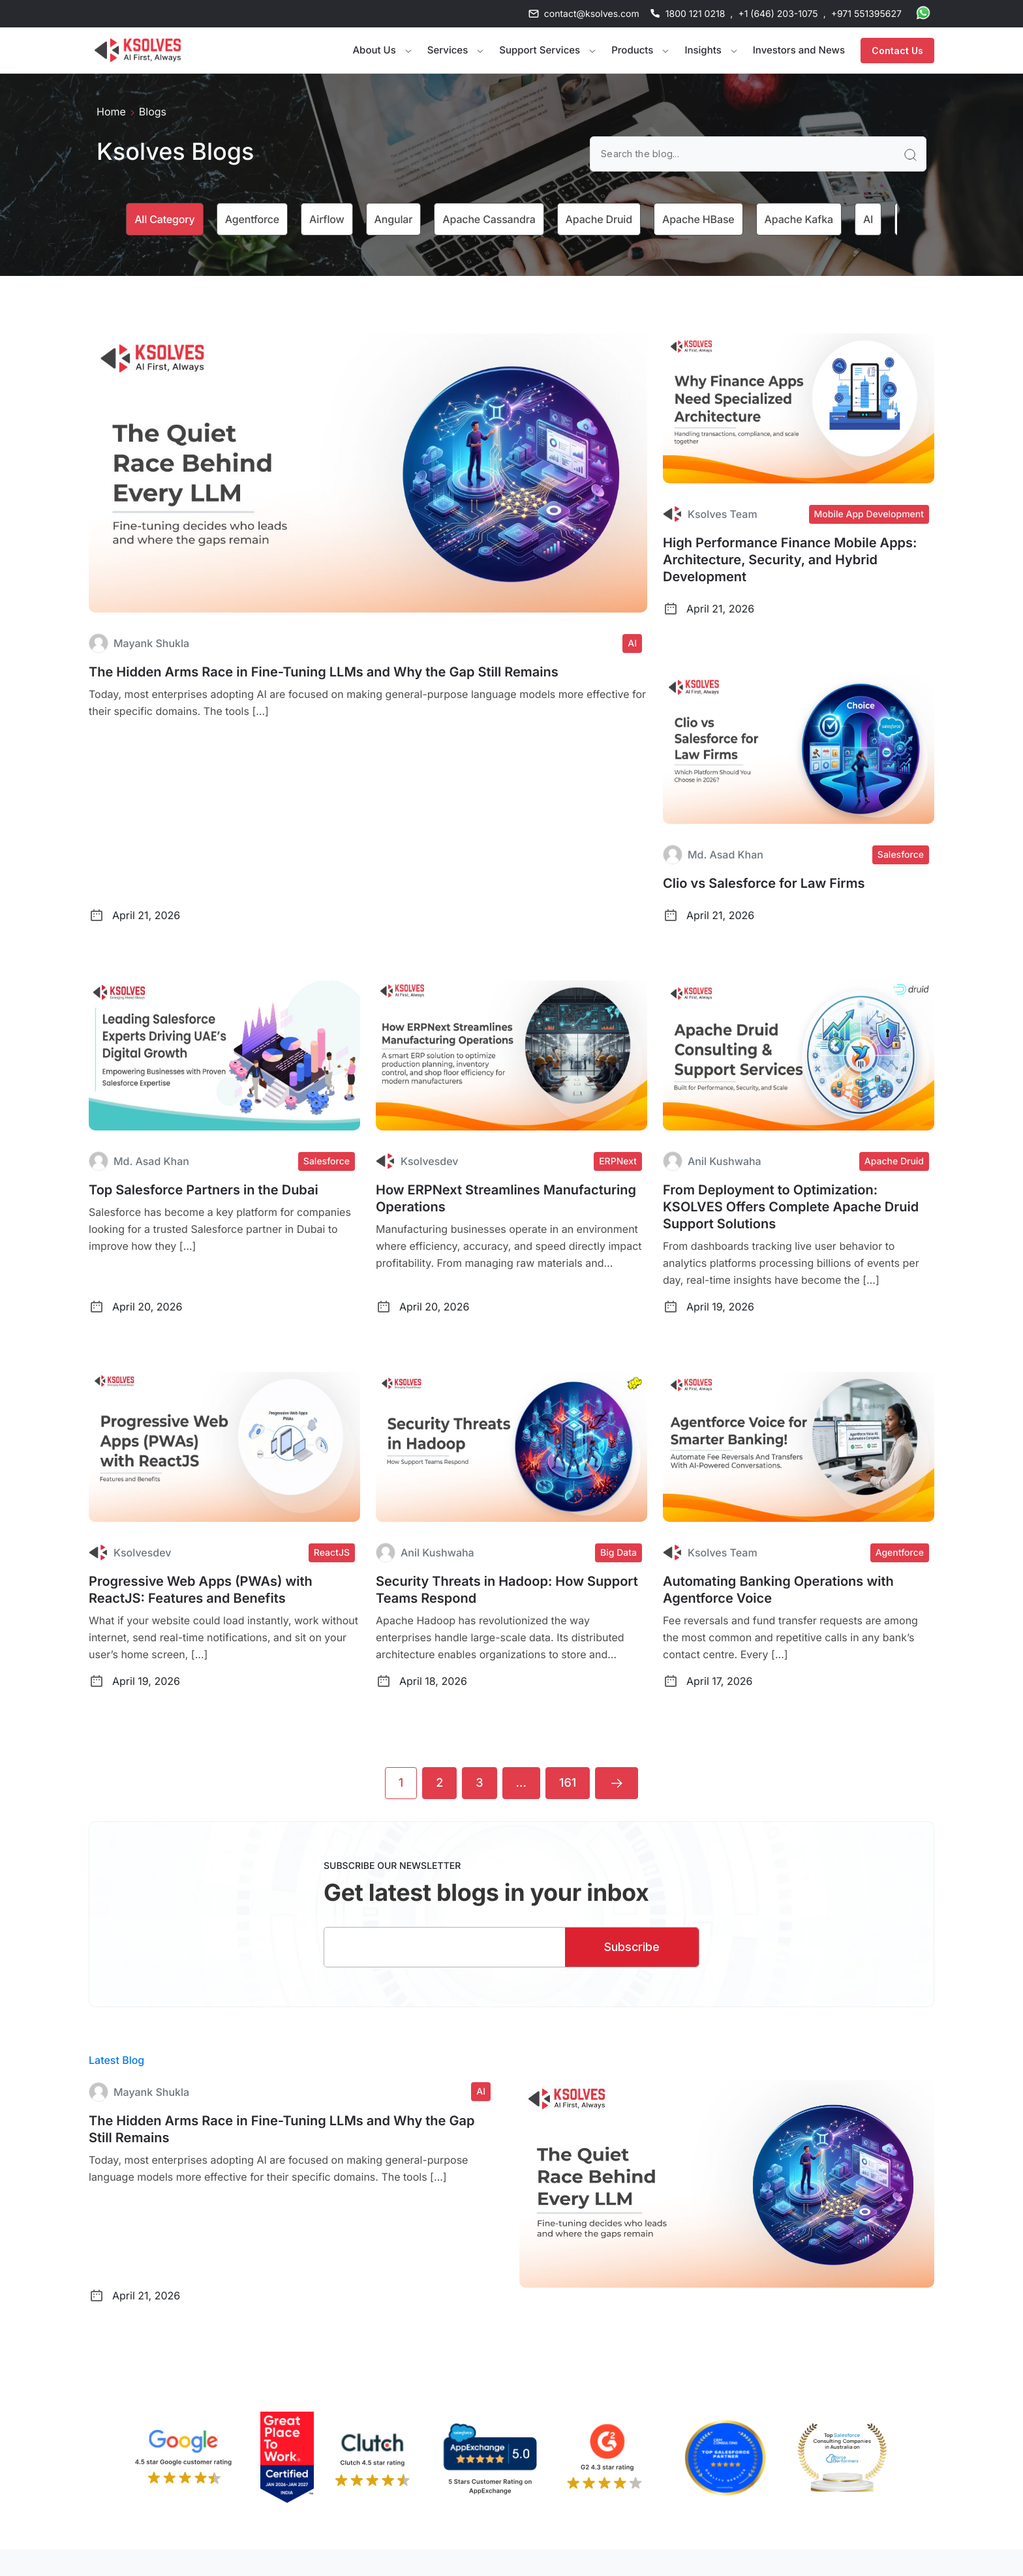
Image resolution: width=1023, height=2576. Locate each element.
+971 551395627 (866, 14)
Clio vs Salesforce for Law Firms (763, 883)
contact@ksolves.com (591, 14)
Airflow (326, 219)
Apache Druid (599, 219)
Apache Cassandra (488, 219)
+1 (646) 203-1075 (777, 14)
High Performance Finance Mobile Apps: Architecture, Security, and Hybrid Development (790, 559)
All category (164, 219)
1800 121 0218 (695, 14)
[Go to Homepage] (138, 50)
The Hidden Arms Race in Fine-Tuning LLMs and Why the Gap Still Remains (323, 672)
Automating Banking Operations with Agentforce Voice (778, 1589)
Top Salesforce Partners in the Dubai (203, 1190)
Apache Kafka (799, 219)
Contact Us (897, 50)
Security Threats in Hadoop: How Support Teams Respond (507, 1589)
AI (868, 219)
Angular (393, 219)
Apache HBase (698, 219)
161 (567, 1783)
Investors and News (799, 50)
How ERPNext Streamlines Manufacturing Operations (506, 1198)
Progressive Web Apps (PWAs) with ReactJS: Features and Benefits (201, 1589)
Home (111, 111)
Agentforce (252, 219)
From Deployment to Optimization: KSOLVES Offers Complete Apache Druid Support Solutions (791, 1207)
